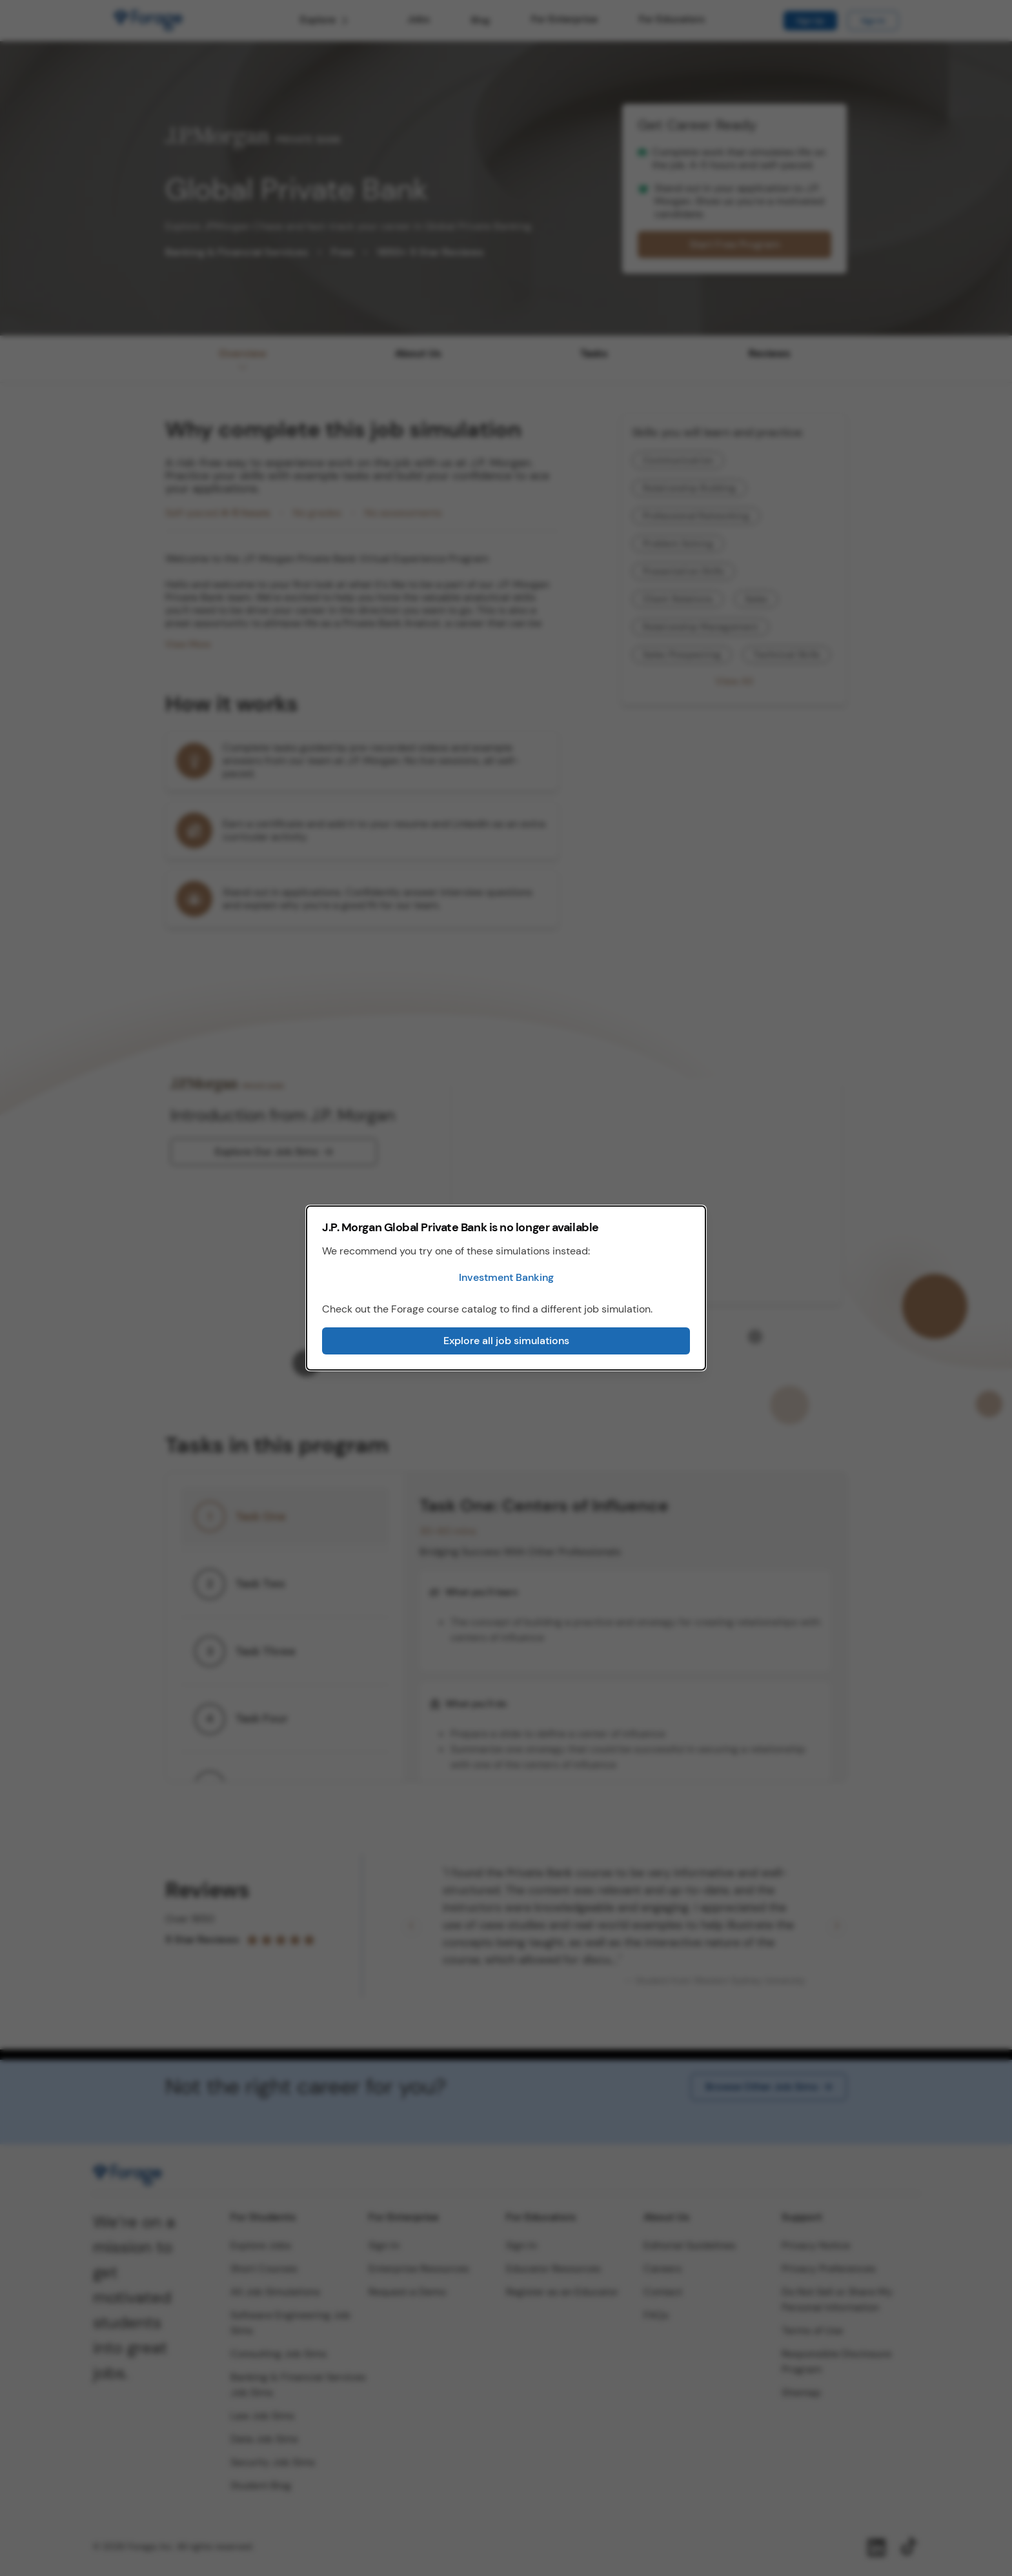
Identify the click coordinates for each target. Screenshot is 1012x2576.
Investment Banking (506, 1277)
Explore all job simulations (506, 1340)
